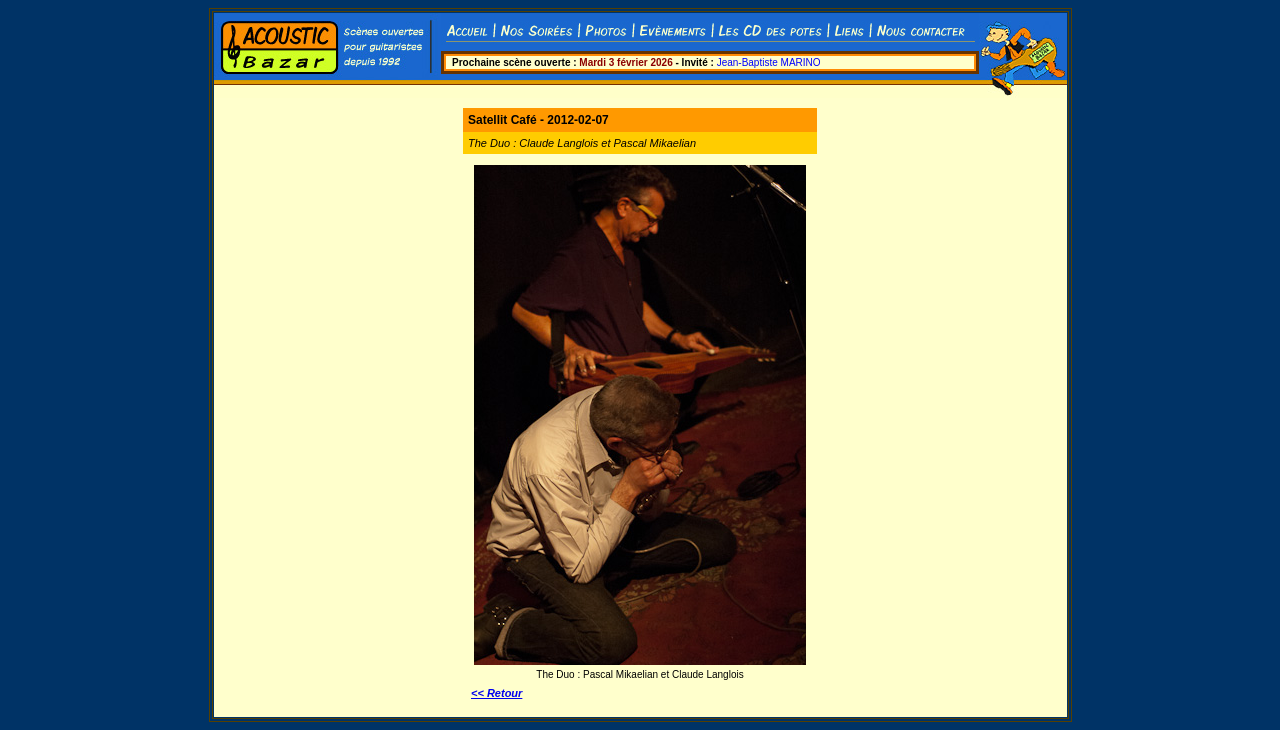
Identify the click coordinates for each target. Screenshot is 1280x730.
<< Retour (496, 693)
